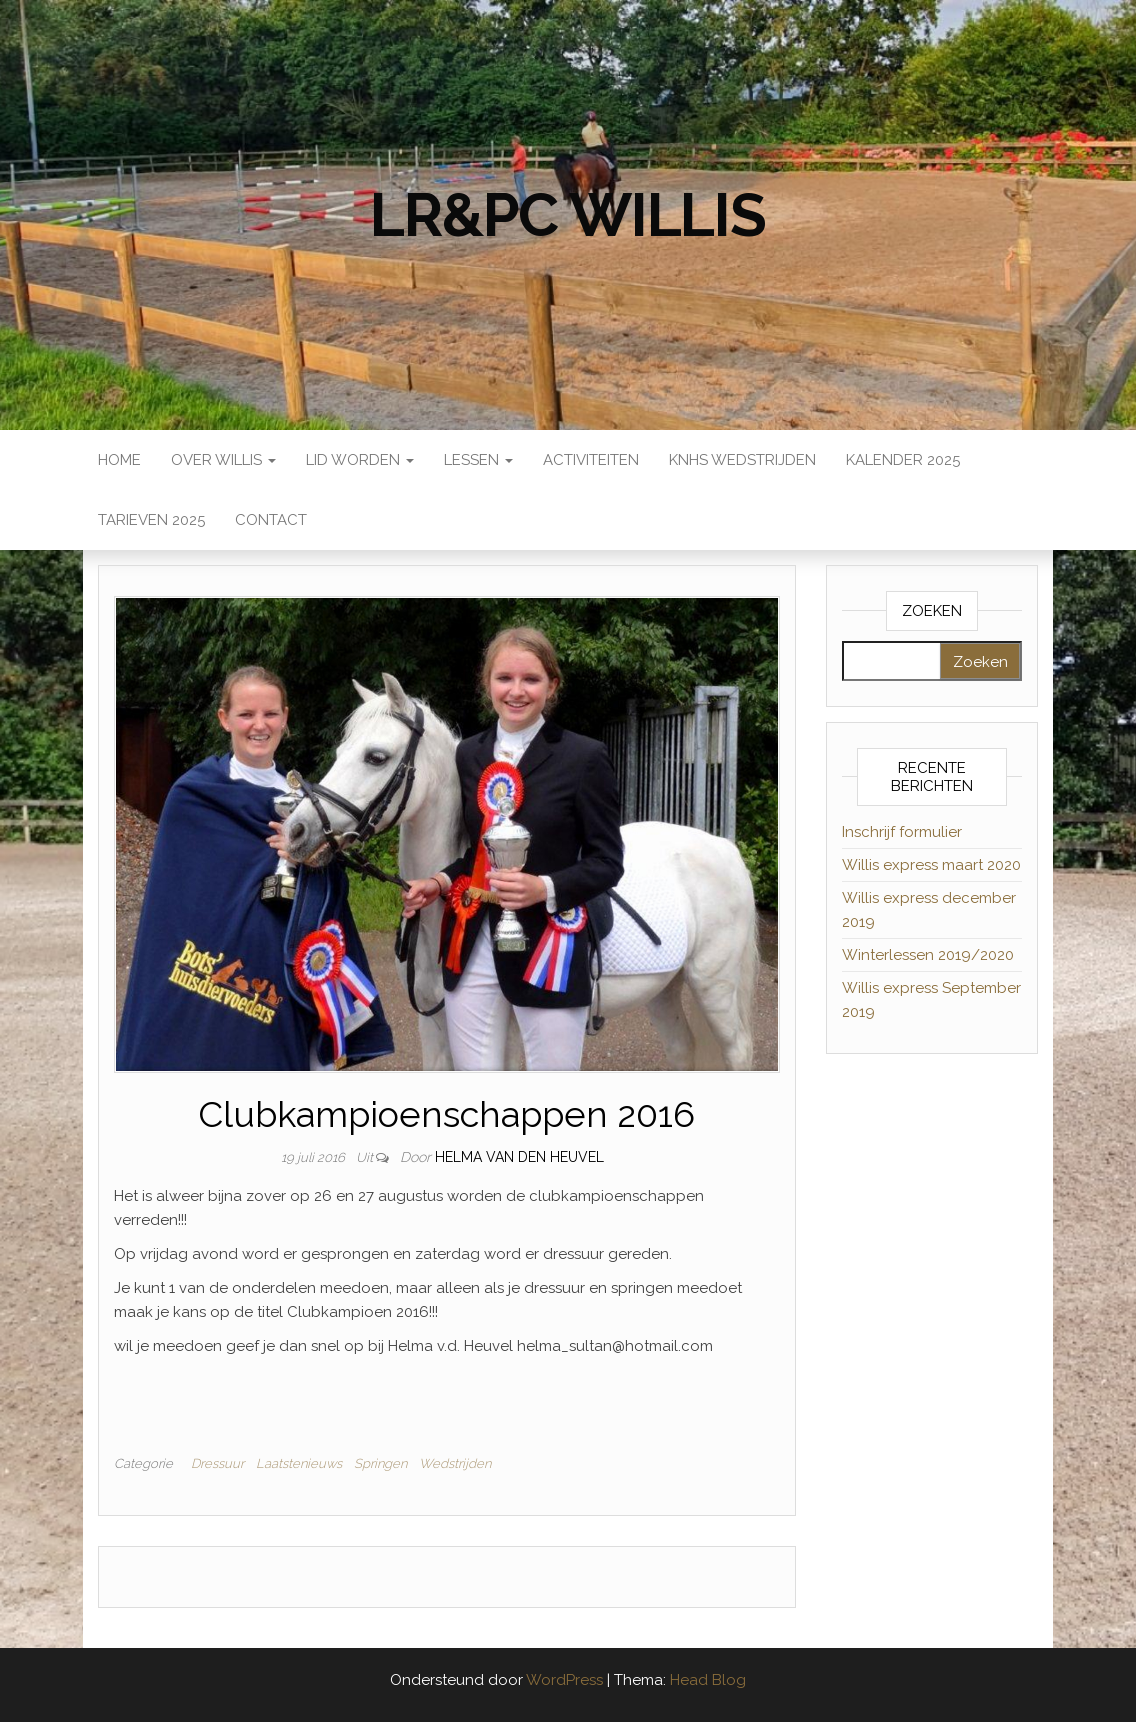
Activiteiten (591, 460)
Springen (380, 1463)
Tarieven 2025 (151, 520)
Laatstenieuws (299, 1463)
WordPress (564, 1680)
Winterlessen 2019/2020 (928, 955)
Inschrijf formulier (902, 832)
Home (119, 460)
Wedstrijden (455, 1463)
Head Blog (708, 1680)
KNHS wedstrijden (742, 460)
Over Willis (223, 460)
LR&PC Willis (568, 215)
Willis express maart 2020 (931, 865)
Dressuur (217, 1463)
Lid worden (360, 460)
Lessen (478, 460)
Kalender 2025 (903, 460)
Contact (271, 520)
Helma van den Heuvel (519, 1157)
